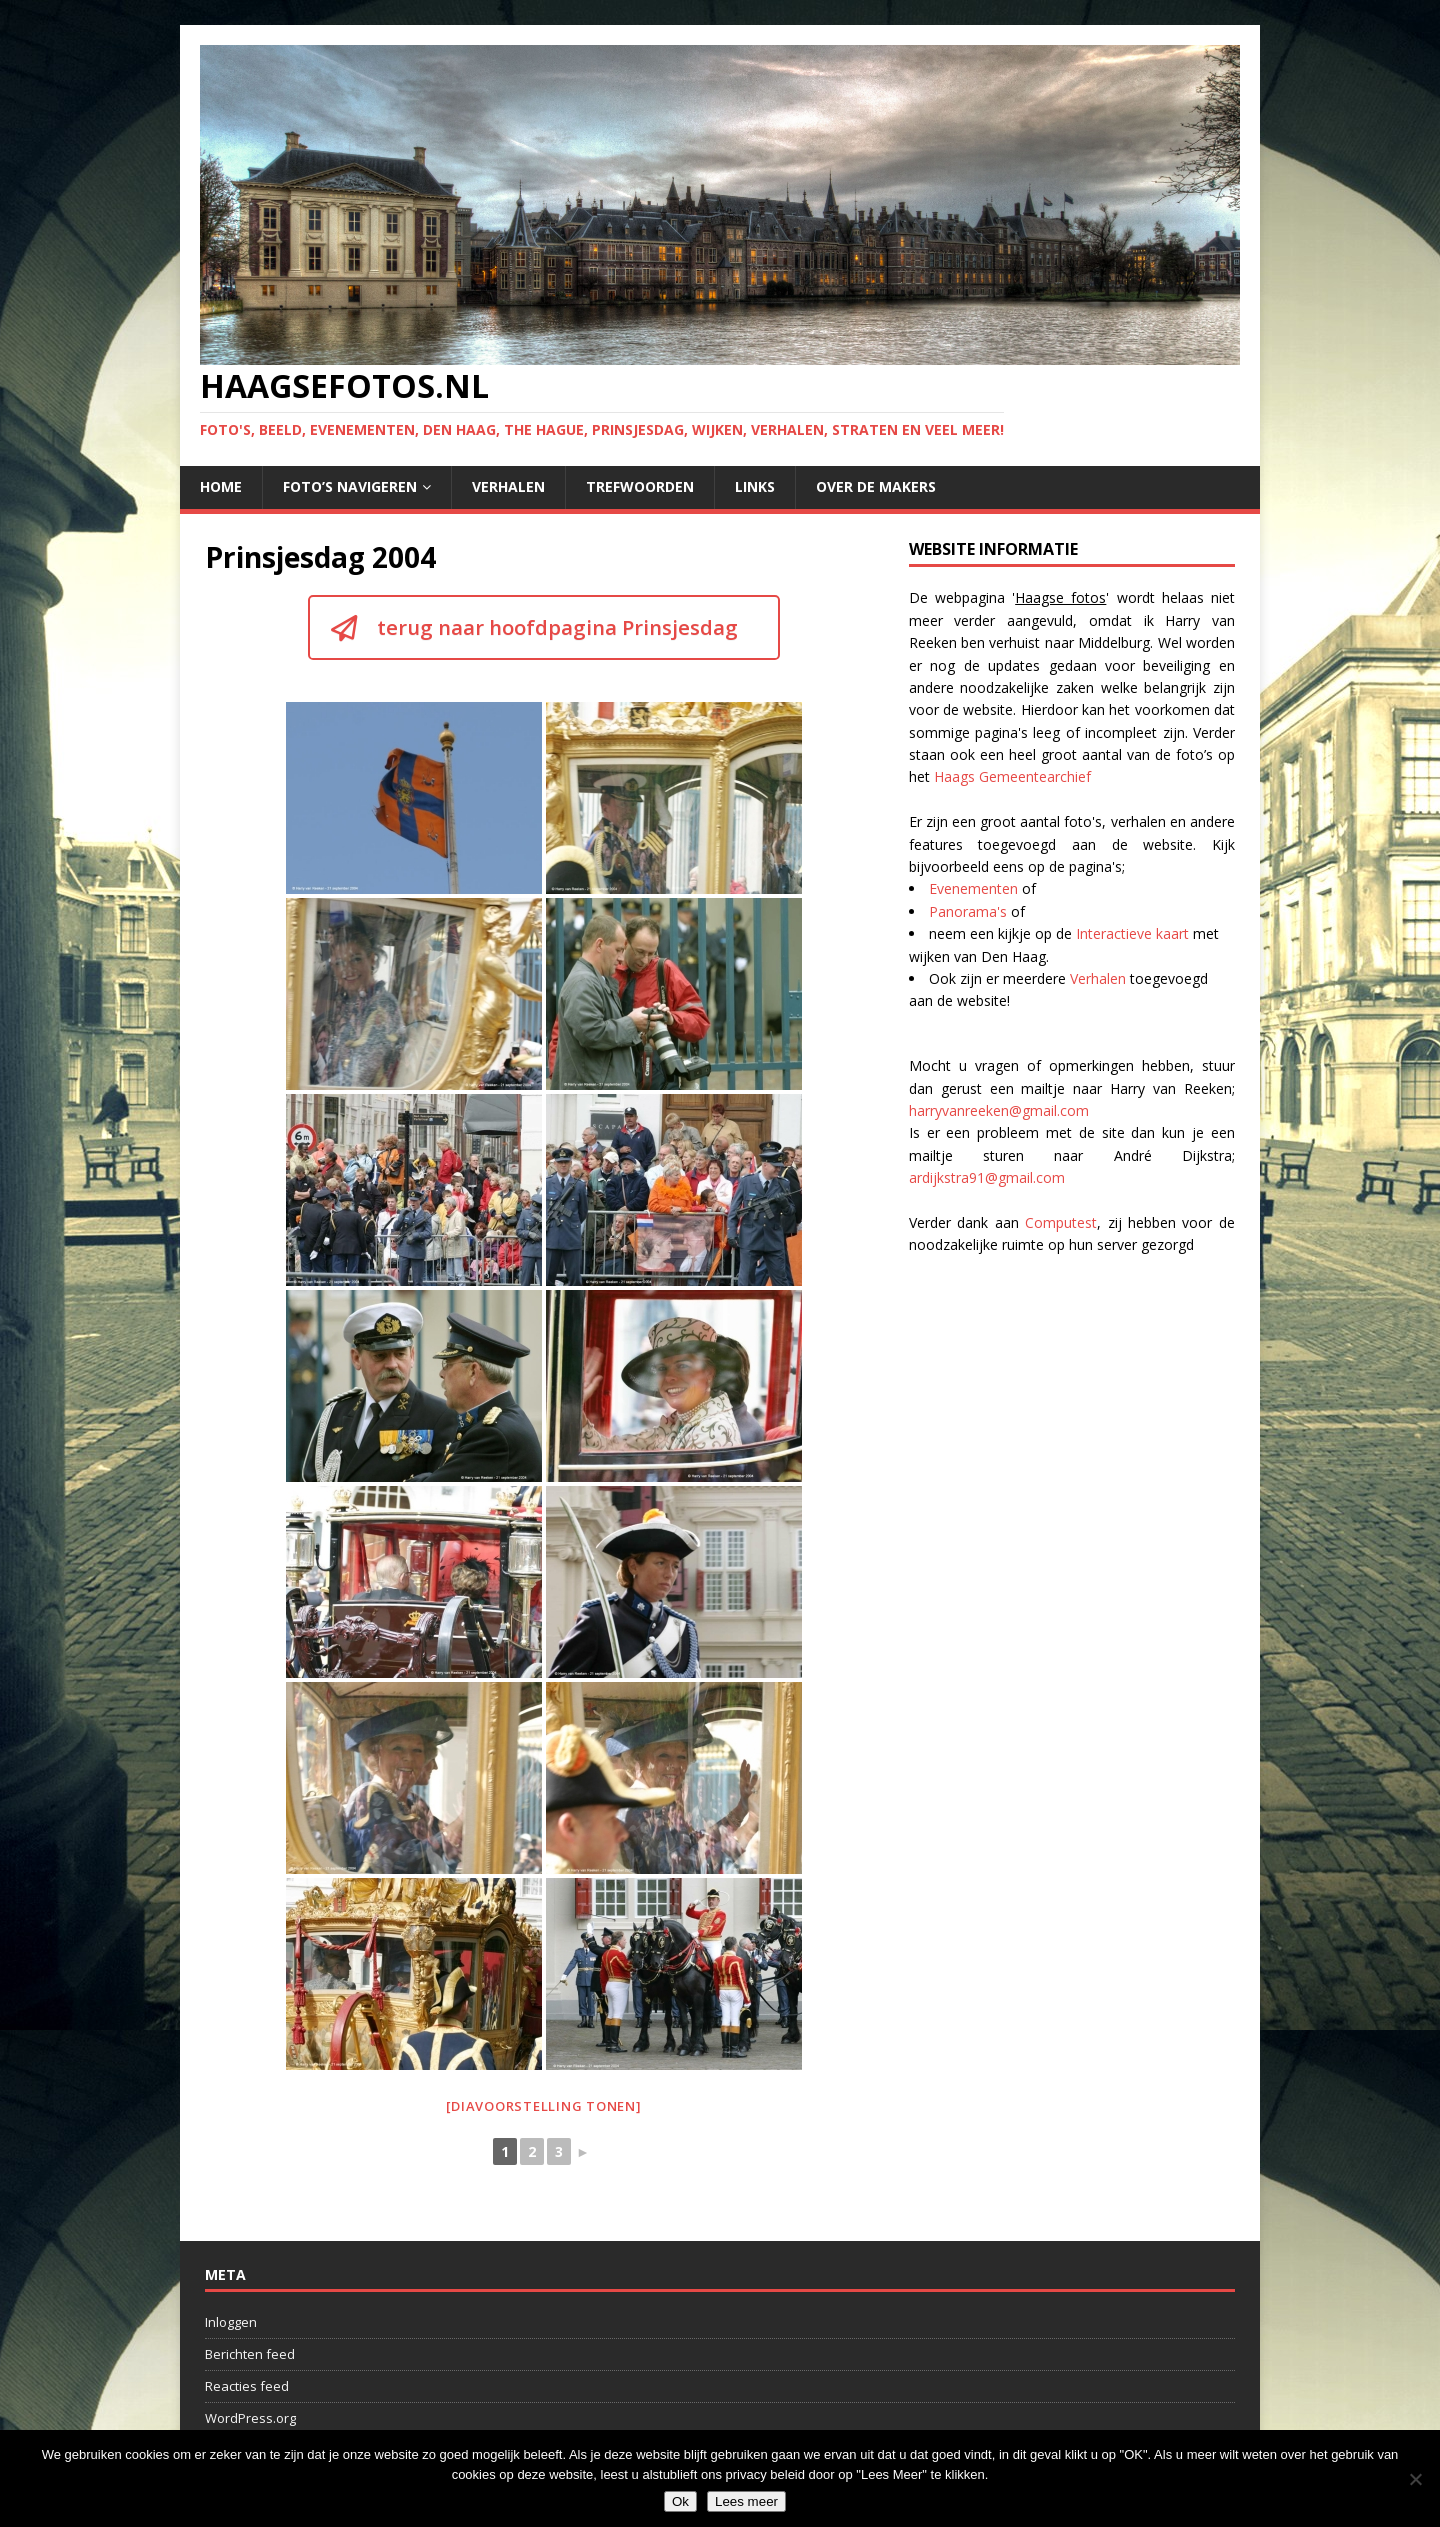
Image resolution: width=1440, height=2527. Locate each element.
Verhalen (508, 486)
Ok (680, 2501)
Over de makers (876, 486)
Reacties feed (247, 2386)
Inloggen (231, 2322)
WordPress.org (250, 2418)
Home (221, 486)
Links (755, 486)
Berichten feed (250, 2354)
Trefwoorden (640, 486)
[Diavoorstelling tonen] (543, 2106)
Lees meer (746, 2501)
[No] (1415, 2479)
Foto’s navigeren (350, 486)
